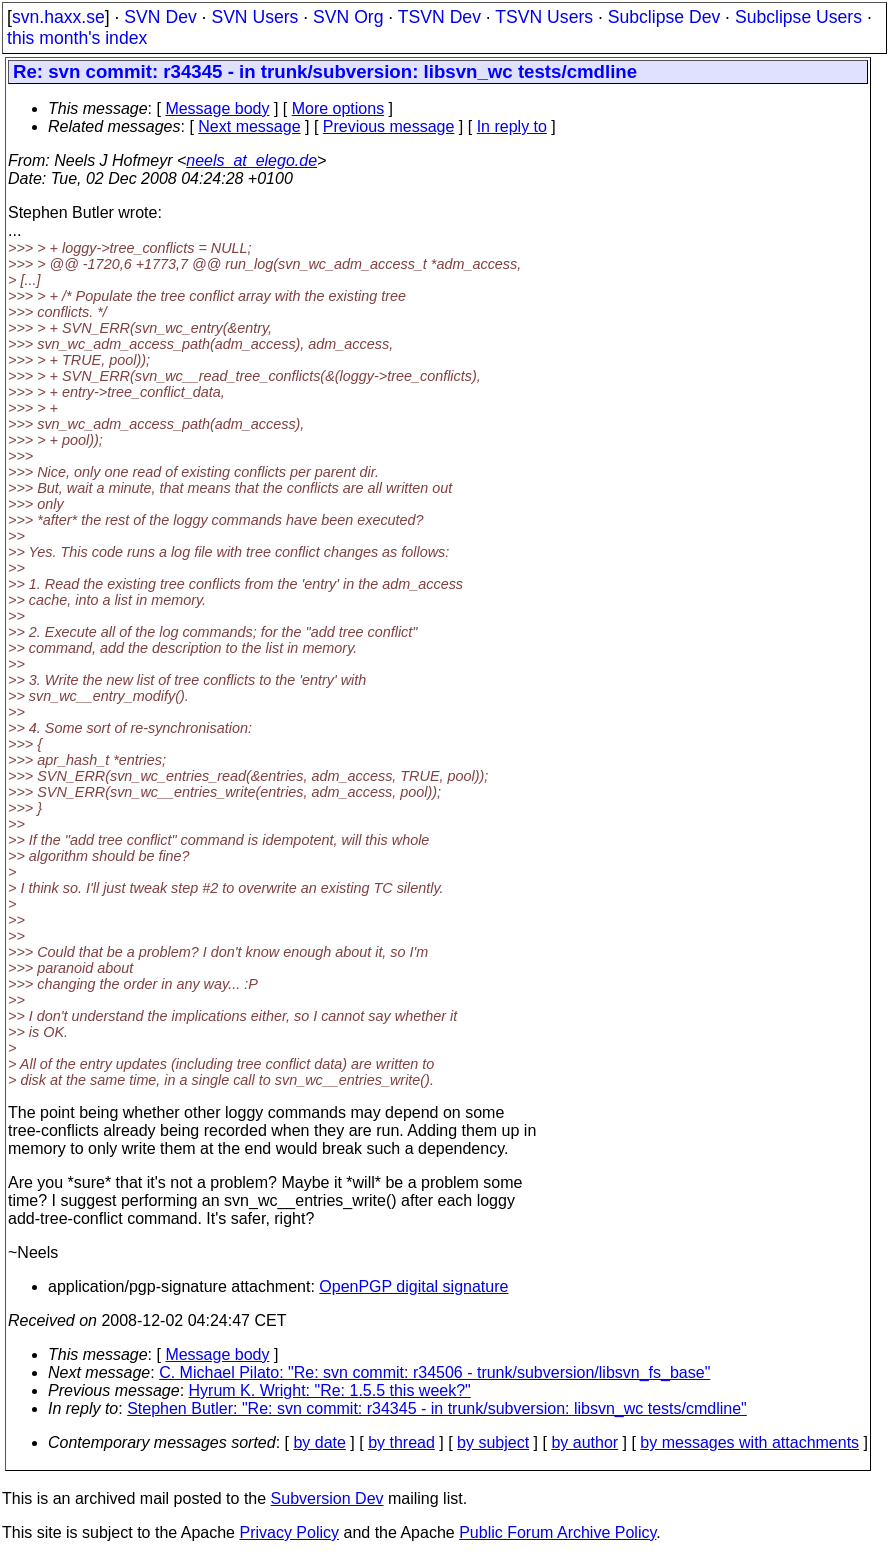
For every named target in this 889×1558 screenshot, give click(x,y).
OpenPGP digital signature (413, 1286)
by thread (401, 1442)
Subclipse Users (798, 17)
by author (584, 1442)
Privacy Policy (289, 1532)
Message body (217, 108)
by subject (493, 1442)
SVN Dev (160, 17)
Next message (249, 126)
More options (338, 108)
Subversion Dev (327, 1498)
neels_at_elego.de (251, 160)
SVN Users (254, 17)
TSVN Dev (439, 17)
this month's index (77, 38)
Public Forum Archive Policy (557, 1532)
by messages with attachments (749, 1442)
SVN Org (348, 17)
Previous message (389, 126)
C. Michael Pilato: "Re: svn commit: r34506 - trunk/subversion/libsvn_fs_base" (434, 1372)
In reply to (512, 126)
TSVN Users (544, 17)
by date (319, 1442)
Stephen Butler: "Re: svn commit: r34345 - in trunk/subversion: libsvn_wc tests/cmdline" (437, 1408)
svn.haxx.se (58, 17)
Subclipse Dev (664, 17)
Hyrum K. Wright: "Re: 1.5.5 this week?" (330, 1390)
